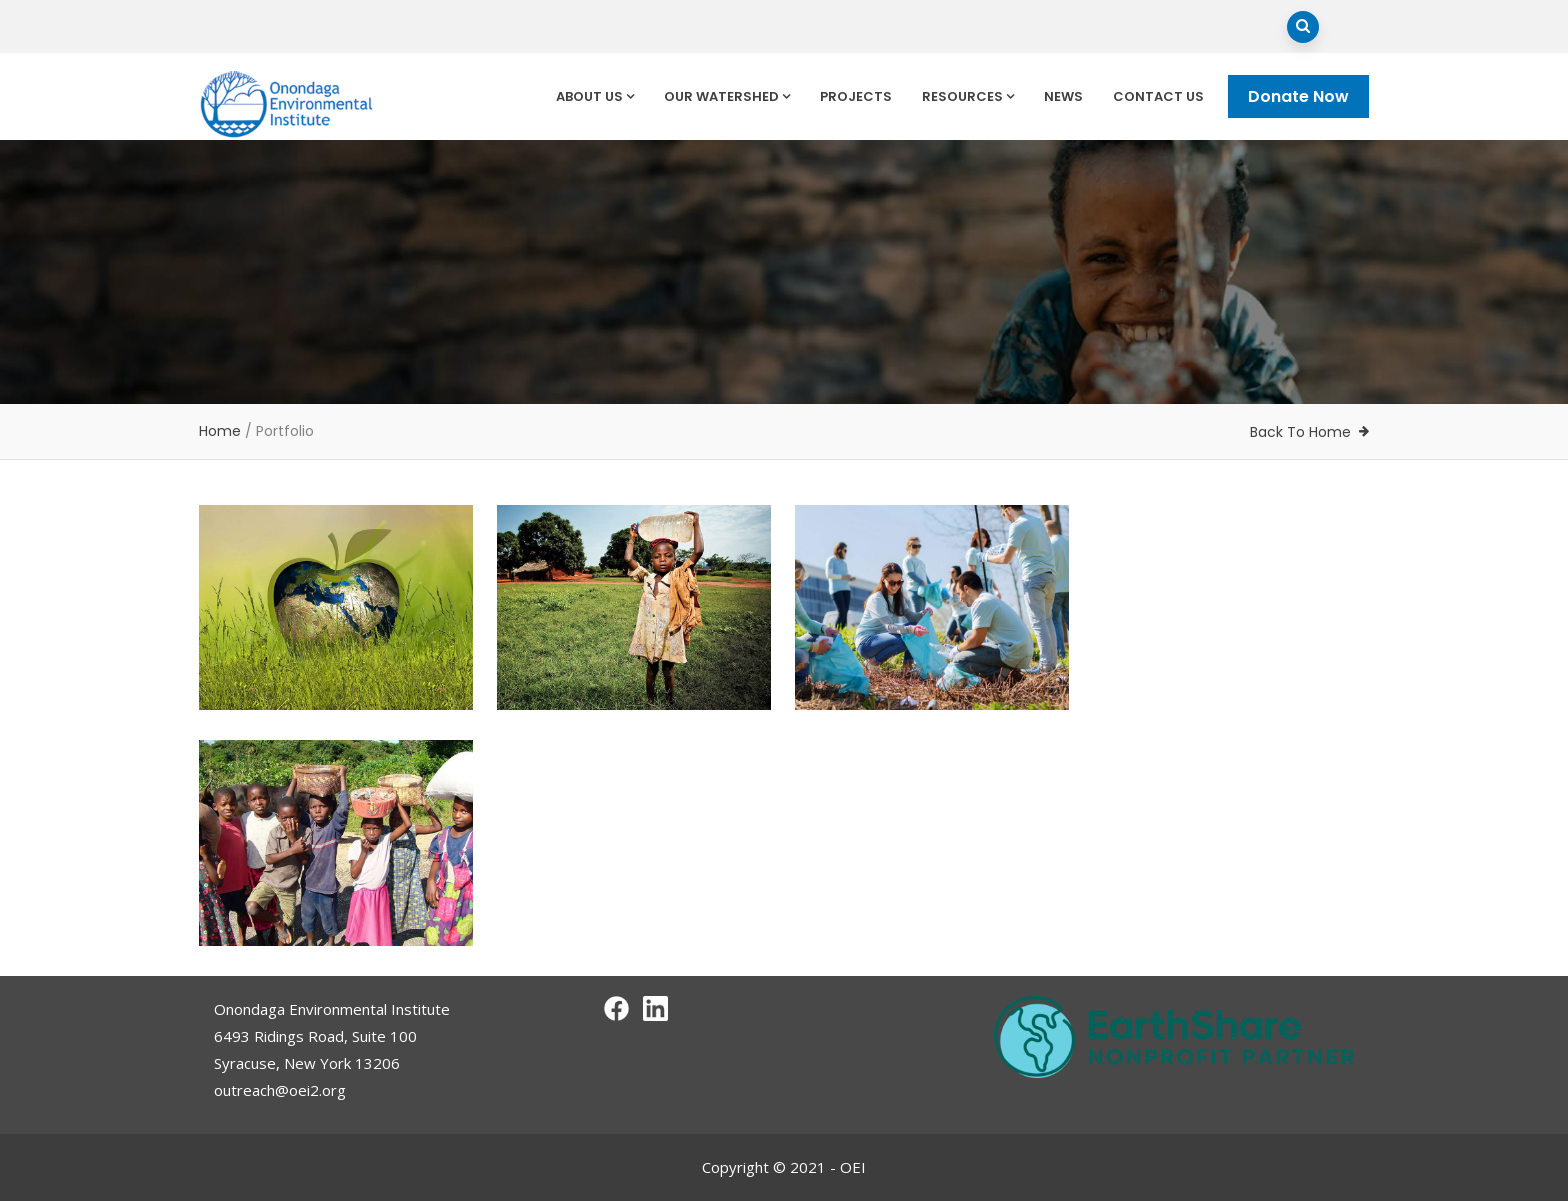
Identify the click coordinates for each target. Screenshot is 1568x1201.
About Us (595, 96)
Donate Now (1298, 96)
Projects (856, 96)
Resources (968, 96)
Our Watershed (727, 96)
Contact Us (1158, 96)
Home (220, 431)
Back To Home (1300, 432)
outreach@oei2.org (280, 1090)
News (1063, 96)
